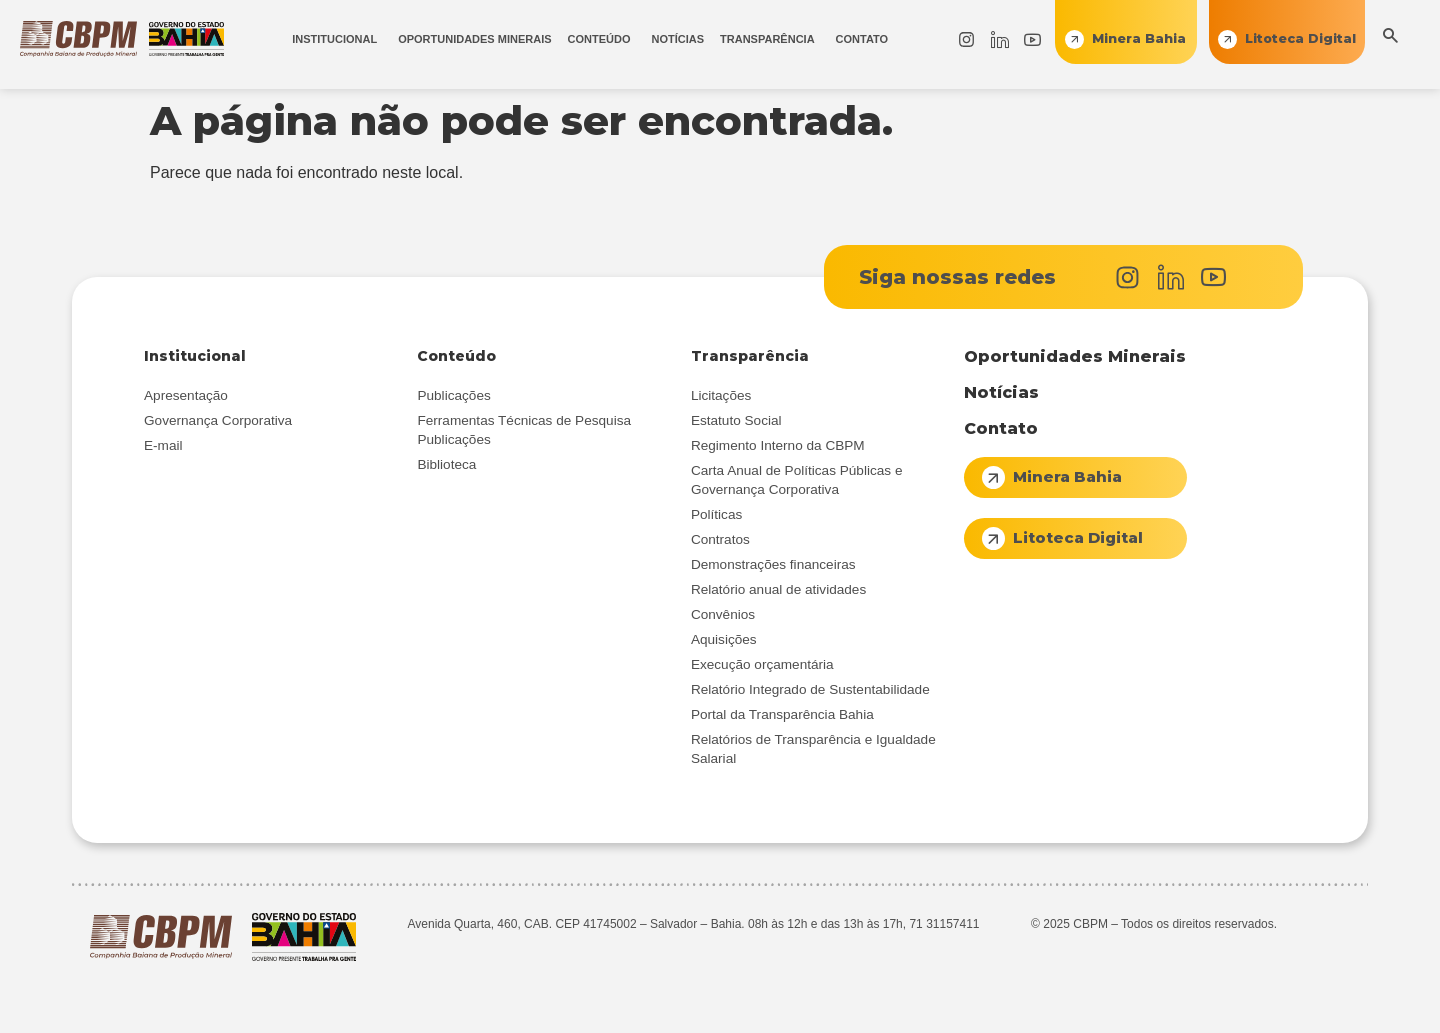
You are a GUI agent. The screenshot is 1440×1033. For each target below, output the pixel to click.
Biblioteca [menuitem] (446, 464)
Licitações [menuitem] (721, 395)
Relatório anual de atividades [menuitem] (778, 589)
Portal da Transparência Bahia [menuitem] (782, 714)
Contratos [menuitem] (720, 539)
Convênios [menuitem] (723, 614)
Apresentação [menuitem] (186, 395)
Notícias (1001, 392)
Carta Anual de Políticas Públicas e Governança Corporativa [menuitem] (797, 480)
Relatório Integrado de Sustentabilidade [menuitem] (810, 689)
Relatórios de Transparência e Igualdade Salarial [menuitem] (813, 749)
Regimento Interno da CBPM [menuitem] (778, 445)
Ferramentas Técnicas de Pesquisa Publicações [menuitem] (524, 430)
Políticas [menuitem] (716, 514)
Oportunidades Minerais (1075, 356)
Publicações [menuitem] (453, 395)
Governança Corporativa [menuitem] (218, 420)
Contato (1001, 428)
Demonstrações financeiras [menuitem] (773, 564)
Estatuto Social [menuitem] (736, 420)
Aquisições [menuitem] (724, 639)
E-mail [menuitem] (163, 445)
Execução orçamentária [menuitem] (762, 664)
